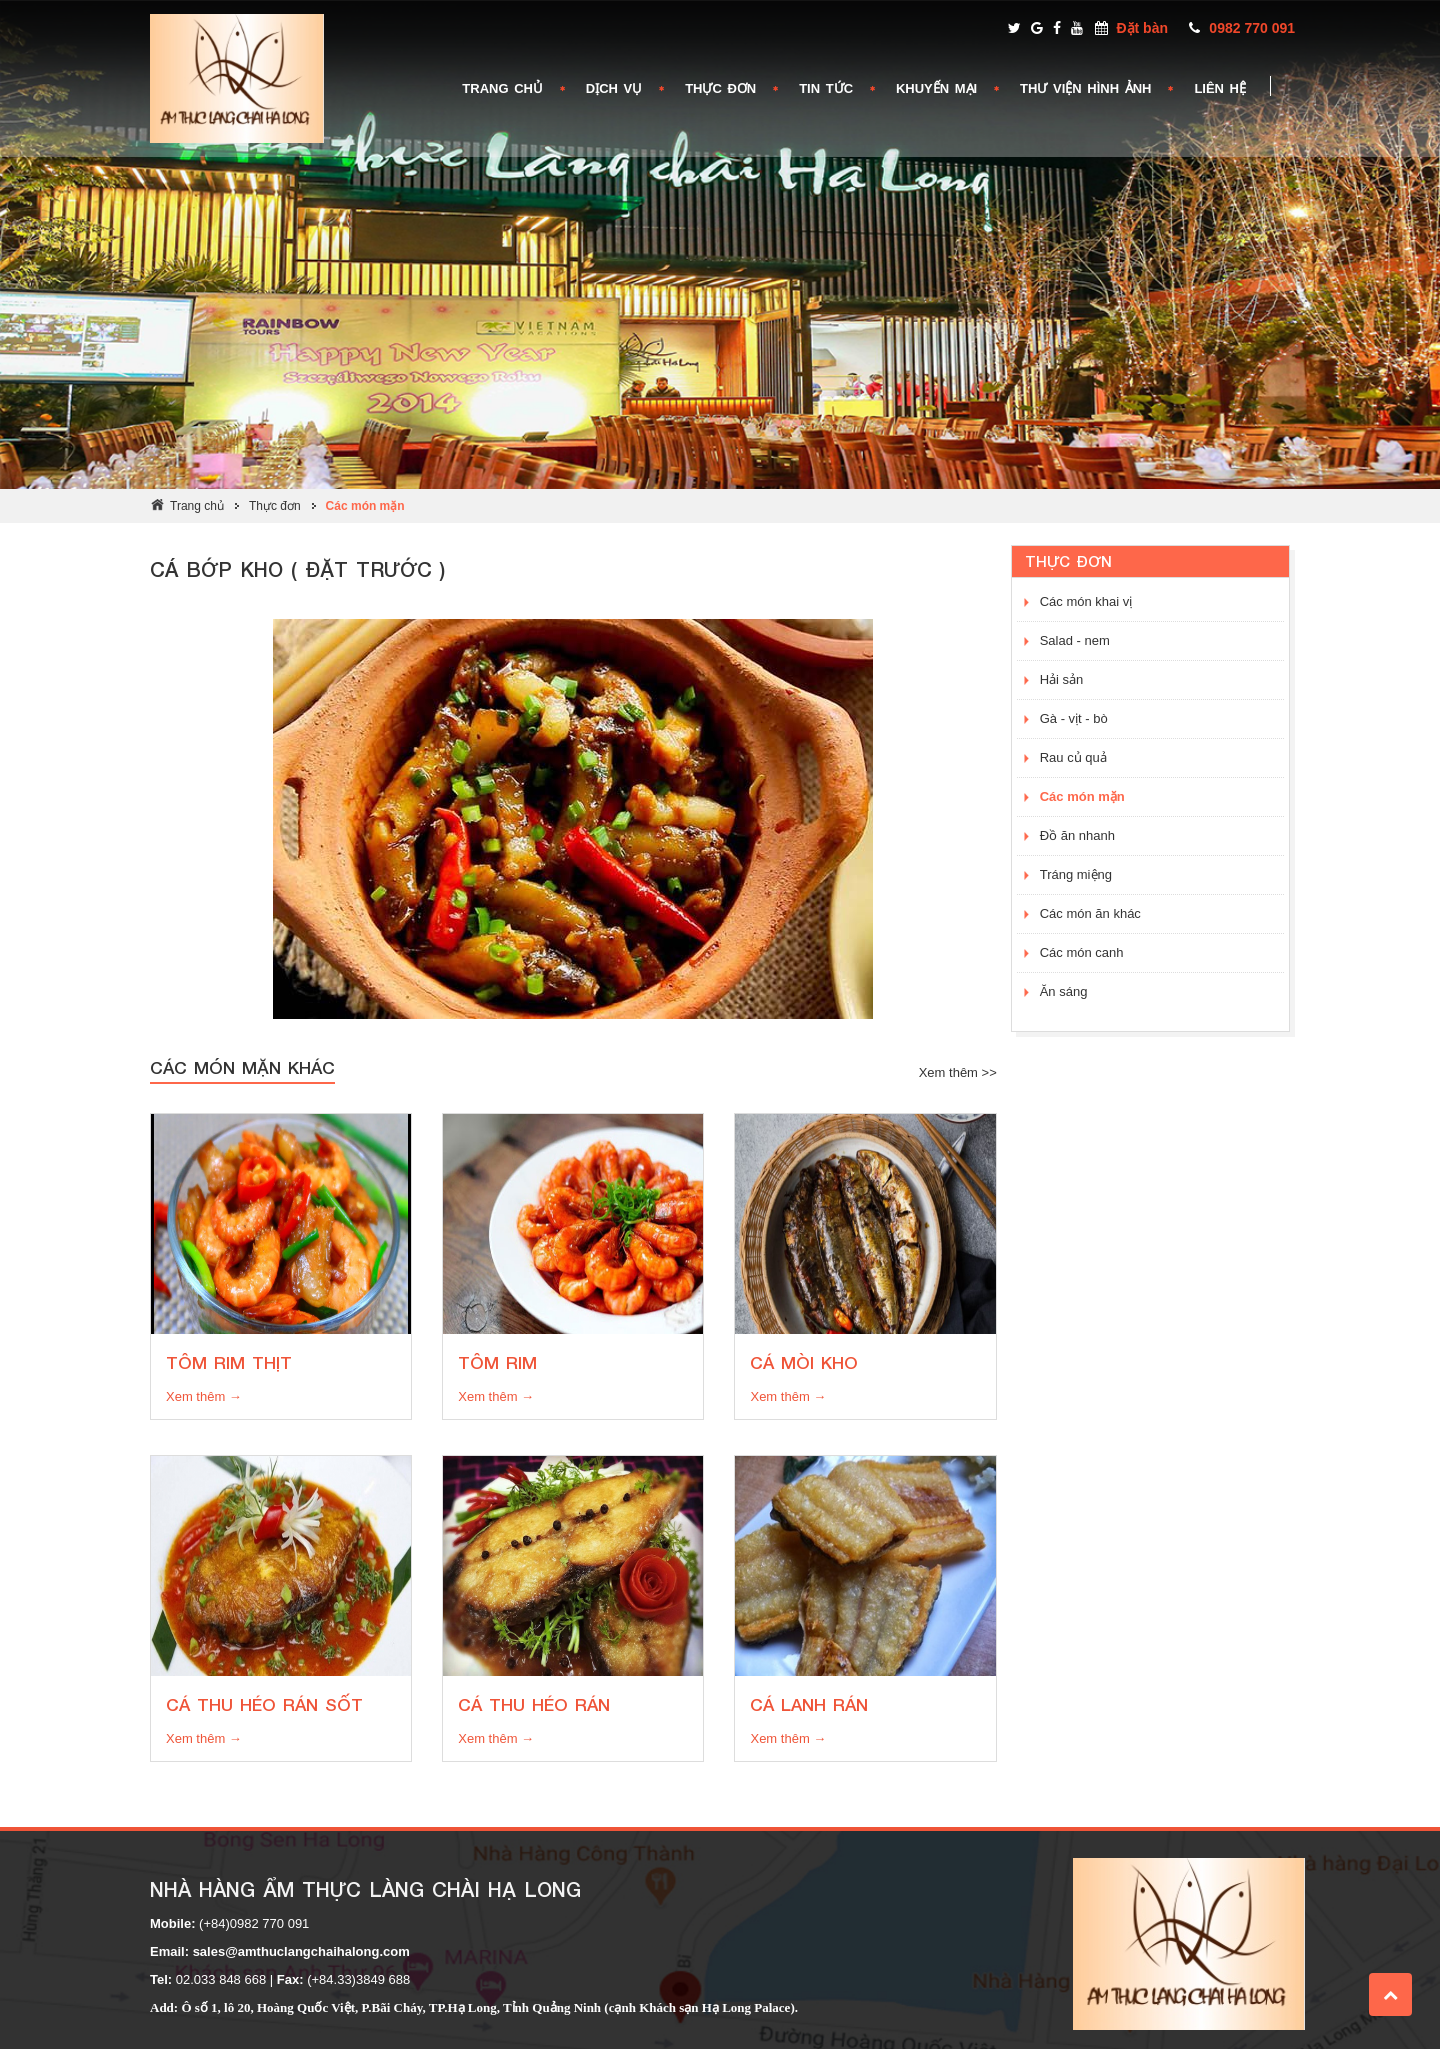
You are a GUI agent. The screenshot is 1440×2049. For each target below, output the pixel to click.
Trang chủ (197, 506)
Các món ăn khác (1090, 913)
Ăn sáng (1064, 991)
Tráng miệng (1076, 874)
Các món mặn (365, 506)
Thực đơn (275, 506)
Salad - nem (1075, 640)
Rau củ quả (1073, 757)
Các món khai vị (1086, 601)
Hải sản (1062, 679)
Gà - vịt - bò (1074, 718)
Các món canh (1082, 952)
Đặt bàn (1142, 28)
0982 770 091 (1252, 28)
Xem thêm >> (958, 1072)
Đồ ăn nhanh (1077, 835)
